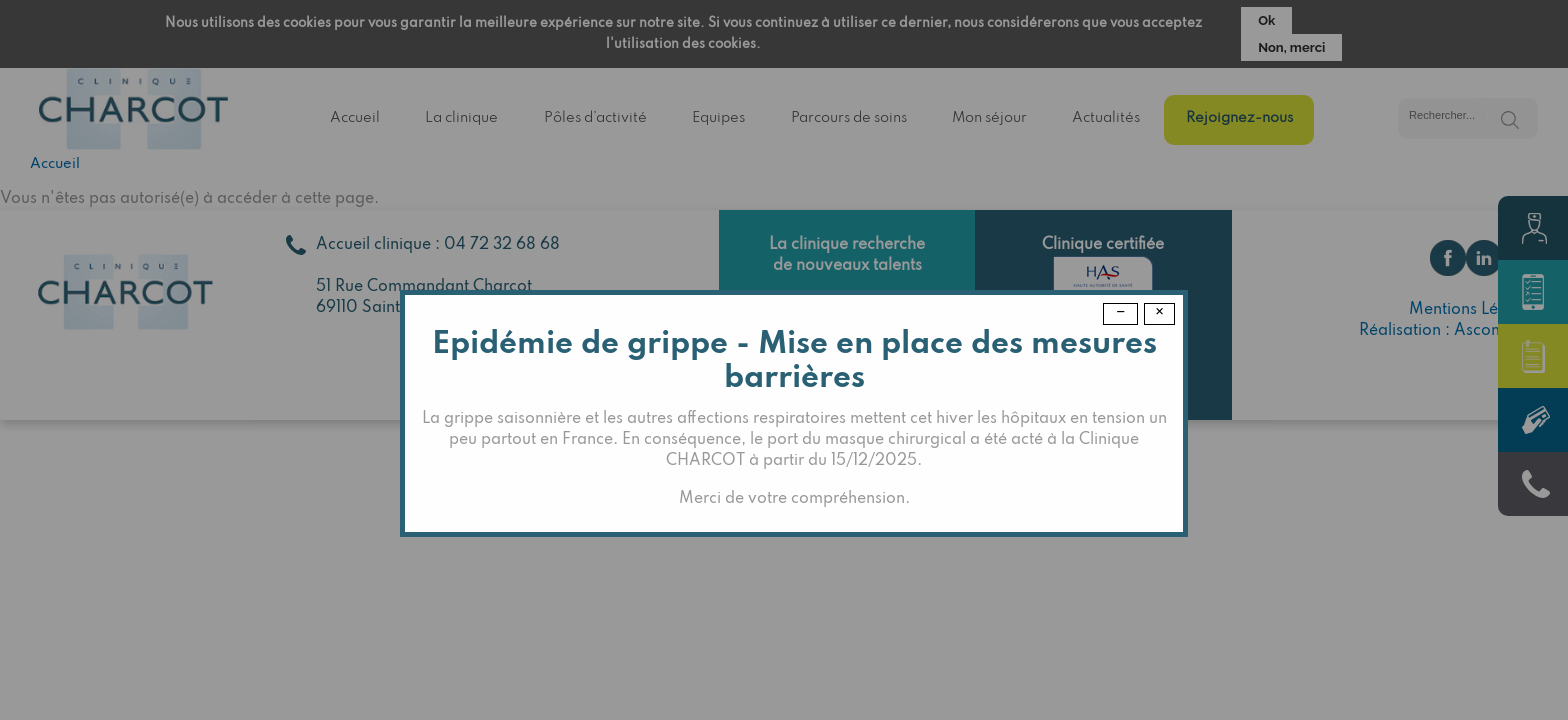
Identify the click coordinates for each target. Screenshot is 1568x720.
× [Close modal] (1159, 313)
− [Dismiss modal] (1120, 313)
